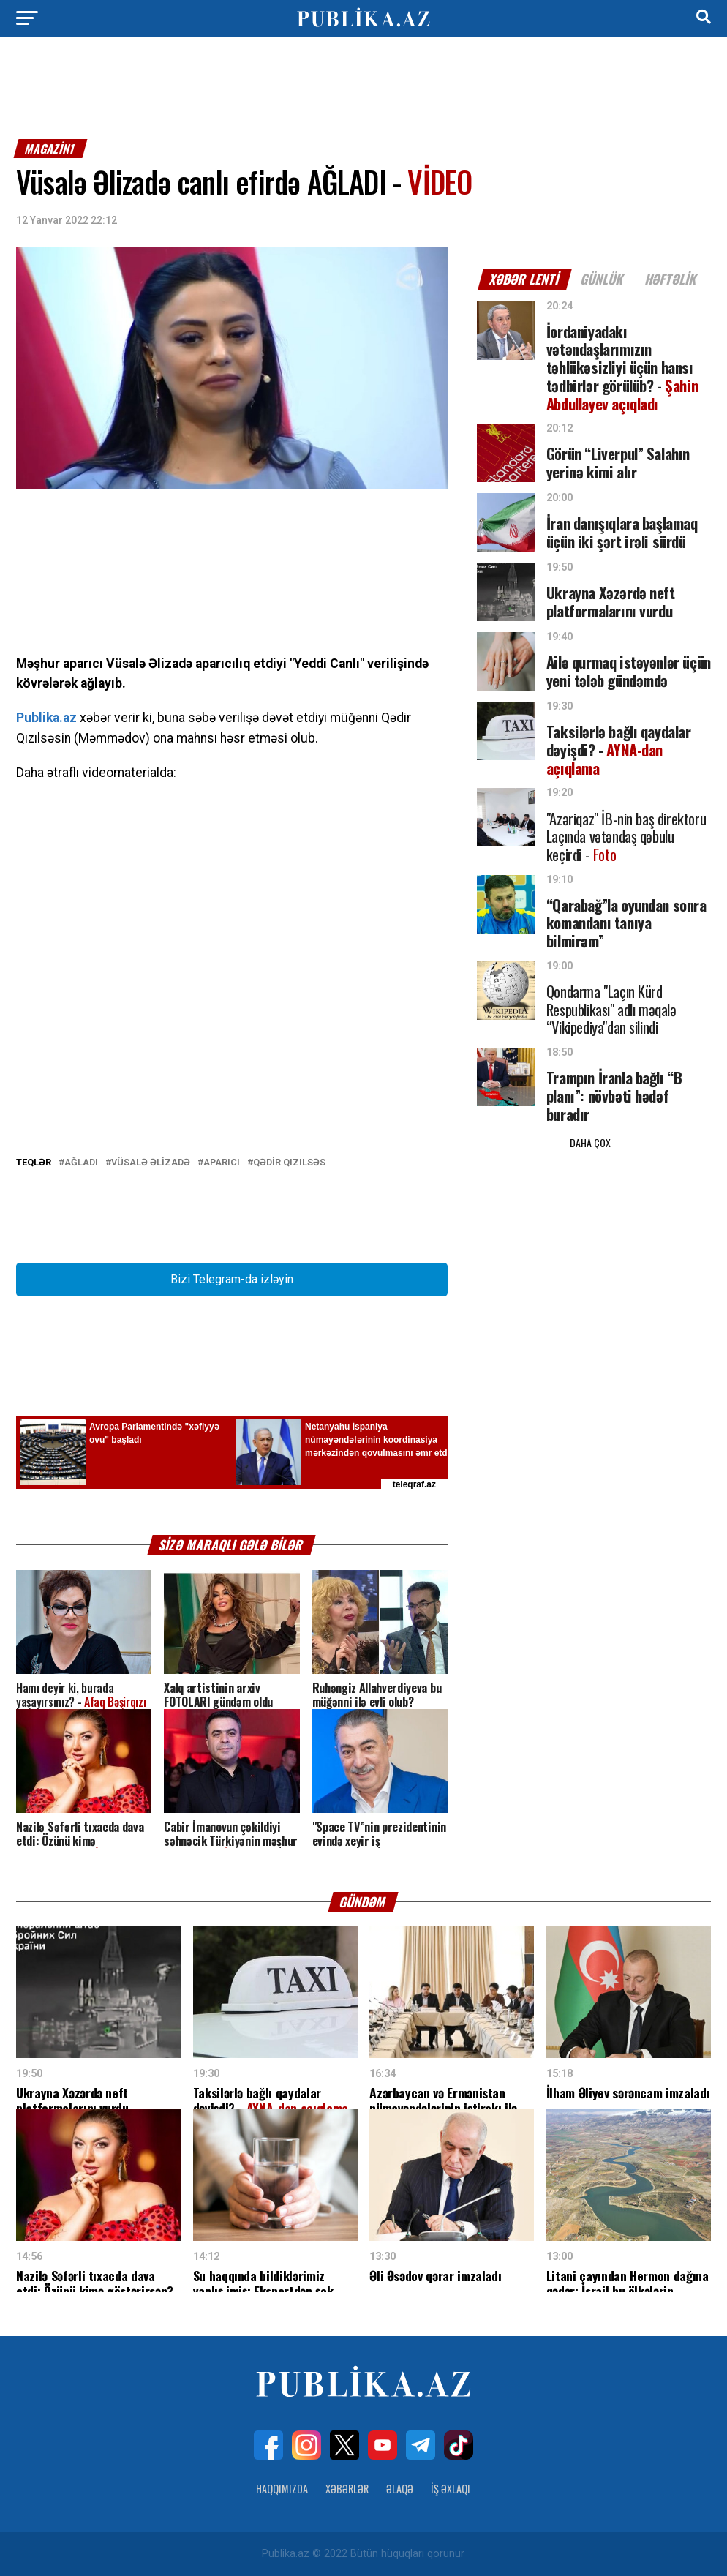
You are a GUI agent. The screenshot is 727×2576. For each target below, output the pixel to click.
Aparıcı (221, 1163)
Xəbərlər (347, 2488)
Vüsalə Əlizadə (150, 1163)
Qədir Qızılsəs (289, 1163)
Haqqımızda (282, 2488)
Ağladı (81, 1163)
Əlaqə (399, 2488)
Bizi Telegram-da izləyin (231, 1279)
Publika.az (46, 717)
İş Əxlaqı (450, 2488)
